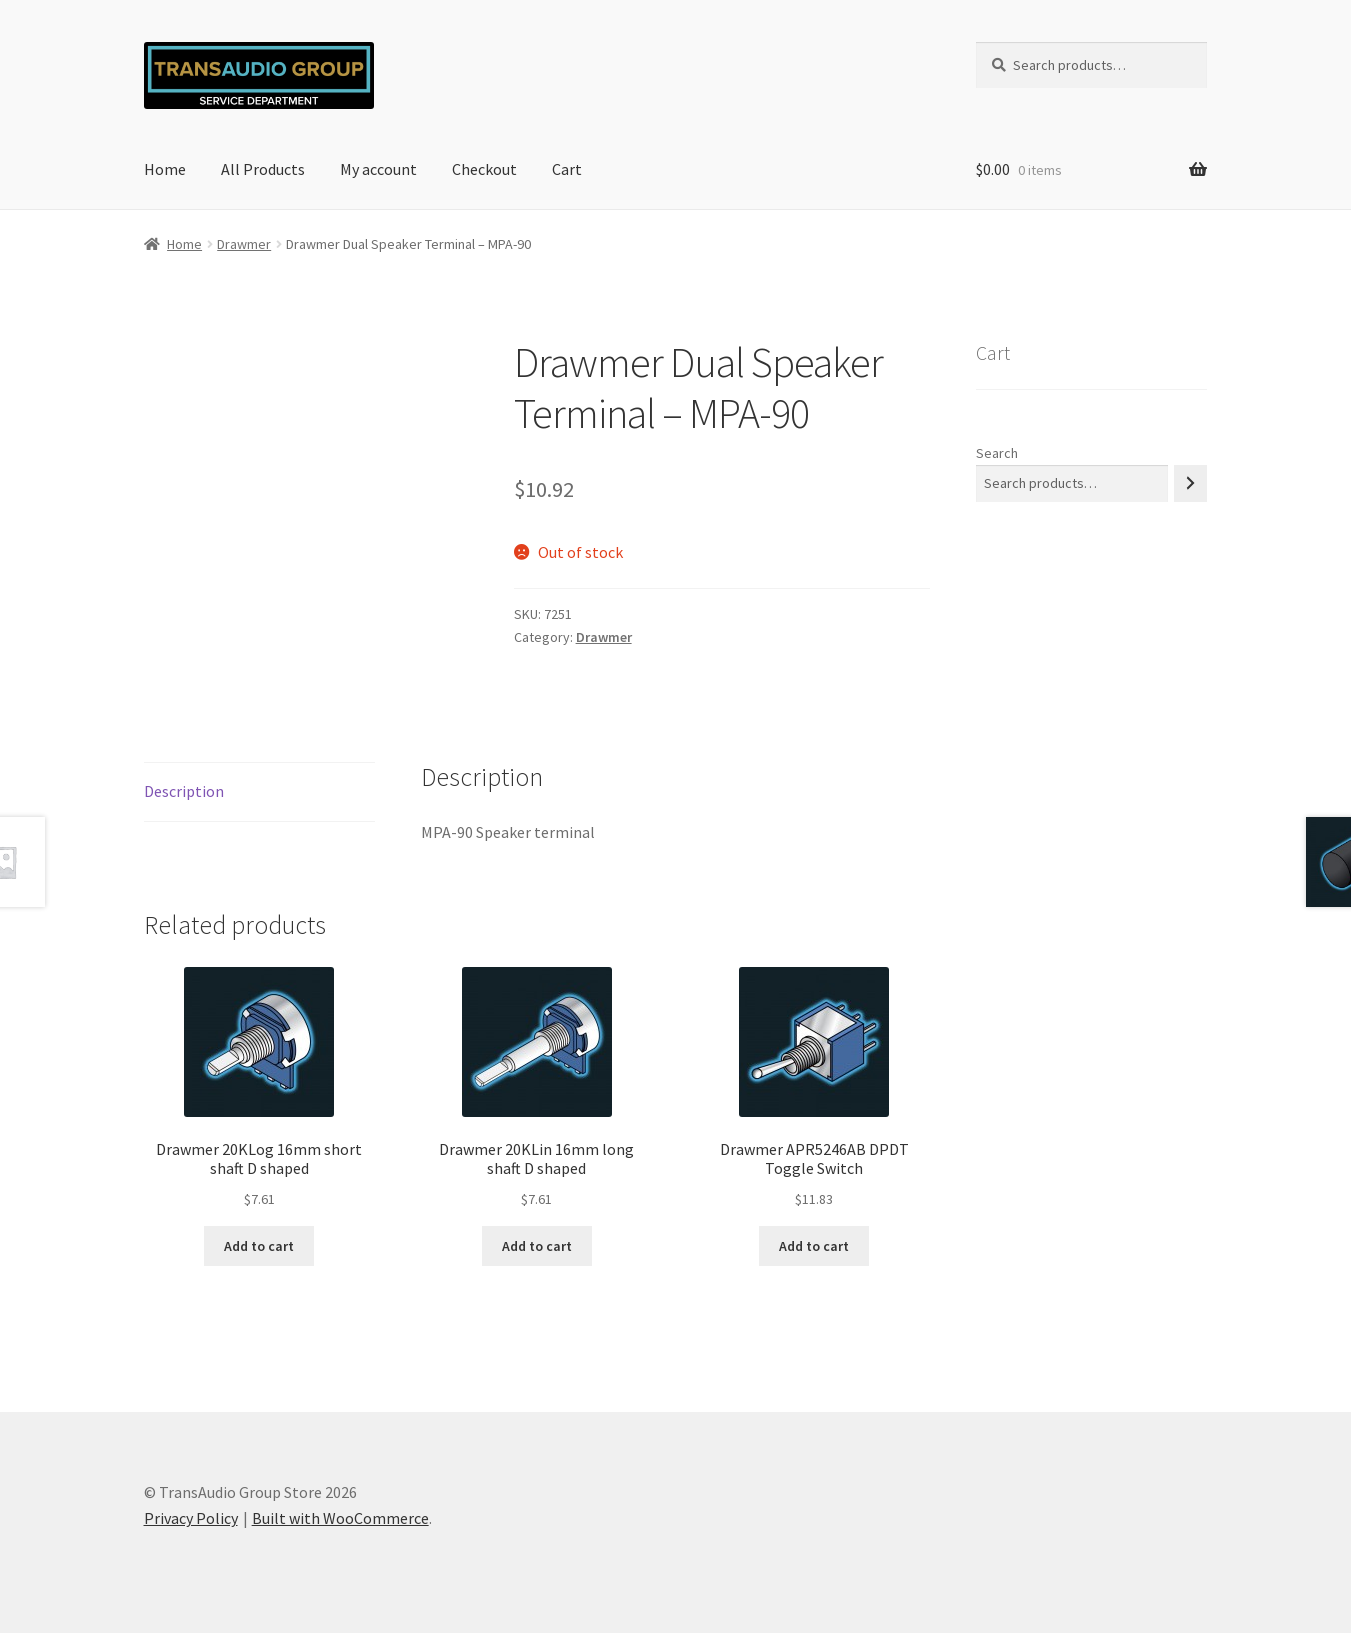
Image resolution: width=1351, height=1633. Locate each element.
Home (165, 169)
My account (378, 169)
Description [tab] (184, 791)
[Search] (1190, 483)
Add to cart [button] (259, 1246)
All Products (263, 169)
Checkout (484, 169)
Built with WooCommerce (340, 1518)
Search (997, 453)
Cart (567, 169)
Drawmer (244, 244)
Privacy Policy (191, 1518)
